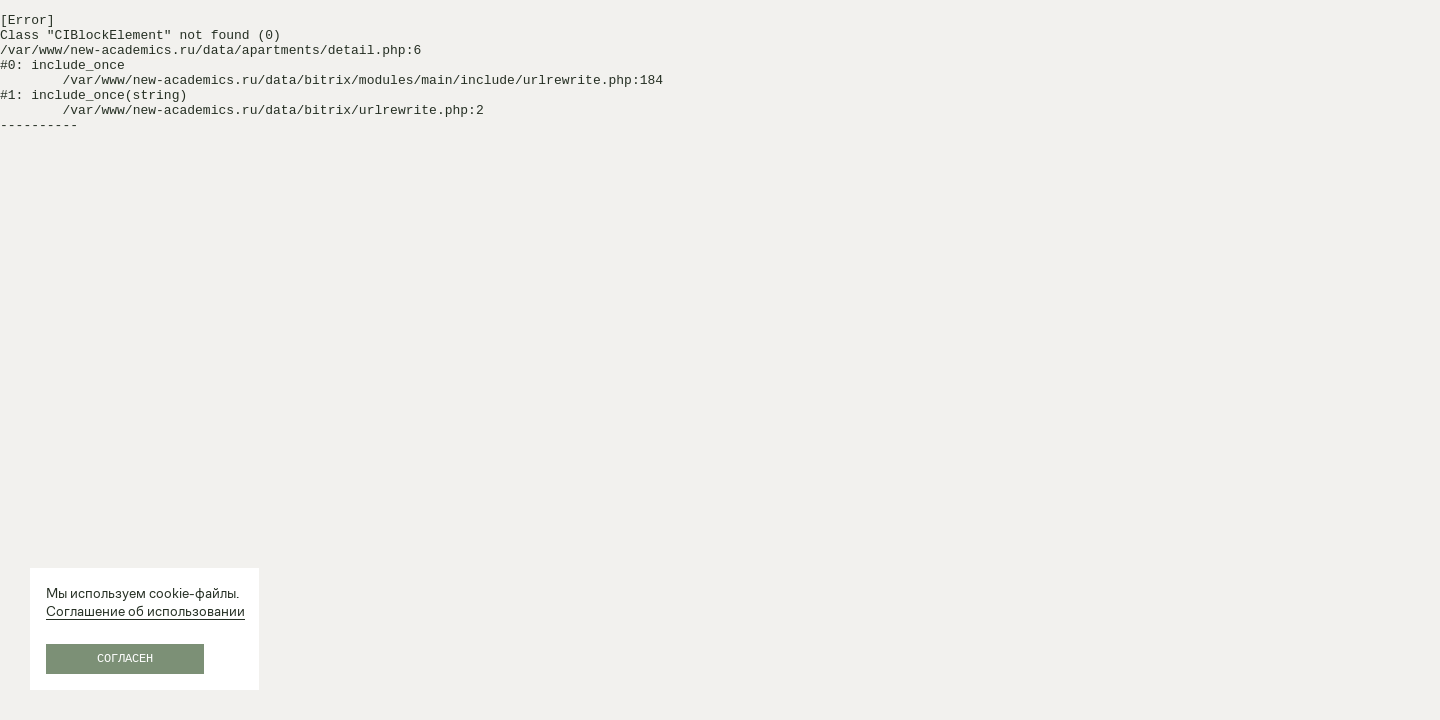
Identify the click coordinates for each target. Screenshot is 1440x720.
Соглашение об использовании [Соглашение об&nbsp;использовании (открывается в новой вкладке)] (145, 611)
